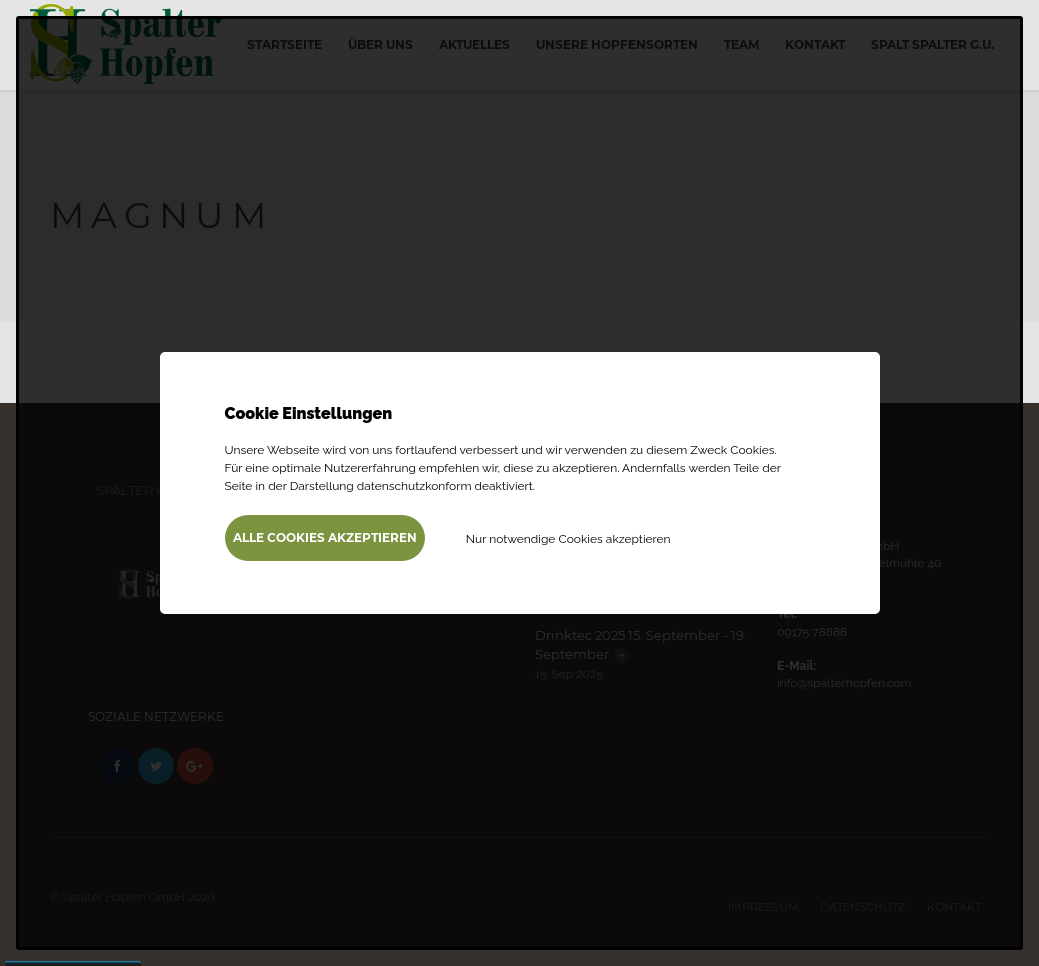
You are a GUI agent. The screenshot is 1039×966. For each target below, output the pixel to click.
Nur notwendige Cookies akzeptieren (568, 539)
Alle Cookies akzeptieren (325, 537)
